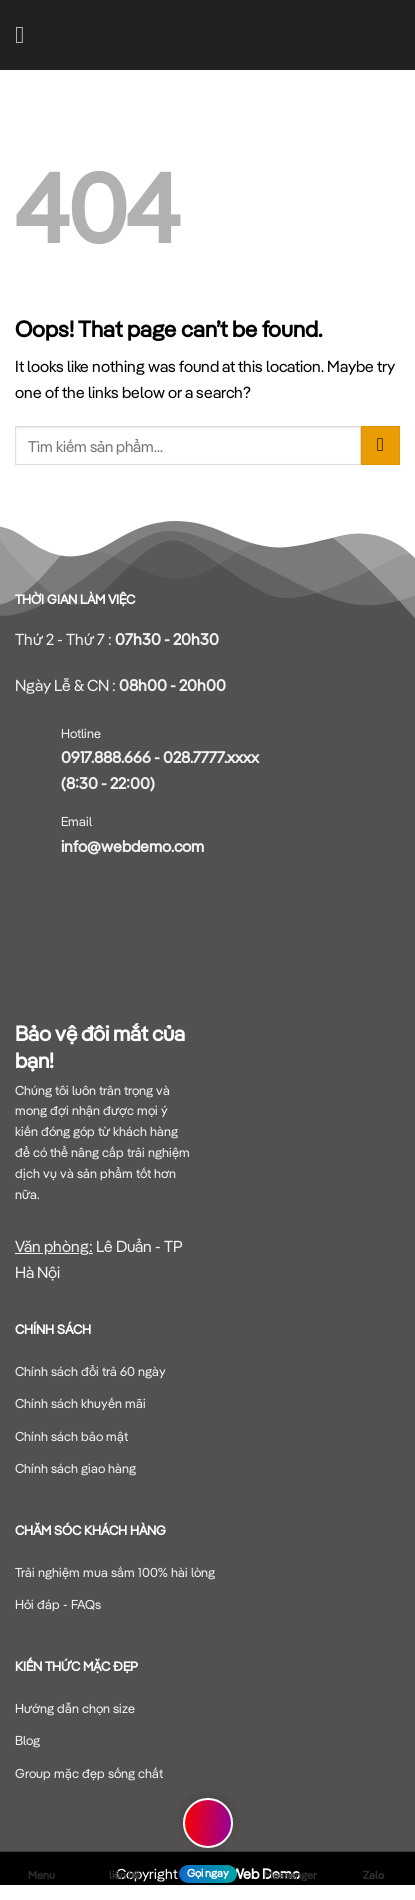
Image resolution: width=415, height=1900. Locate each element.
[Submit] (380, 445)
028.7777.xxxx (211, 757)
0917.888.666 (106, 757)
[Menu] (27, 34)
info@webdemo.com (132, 846)
